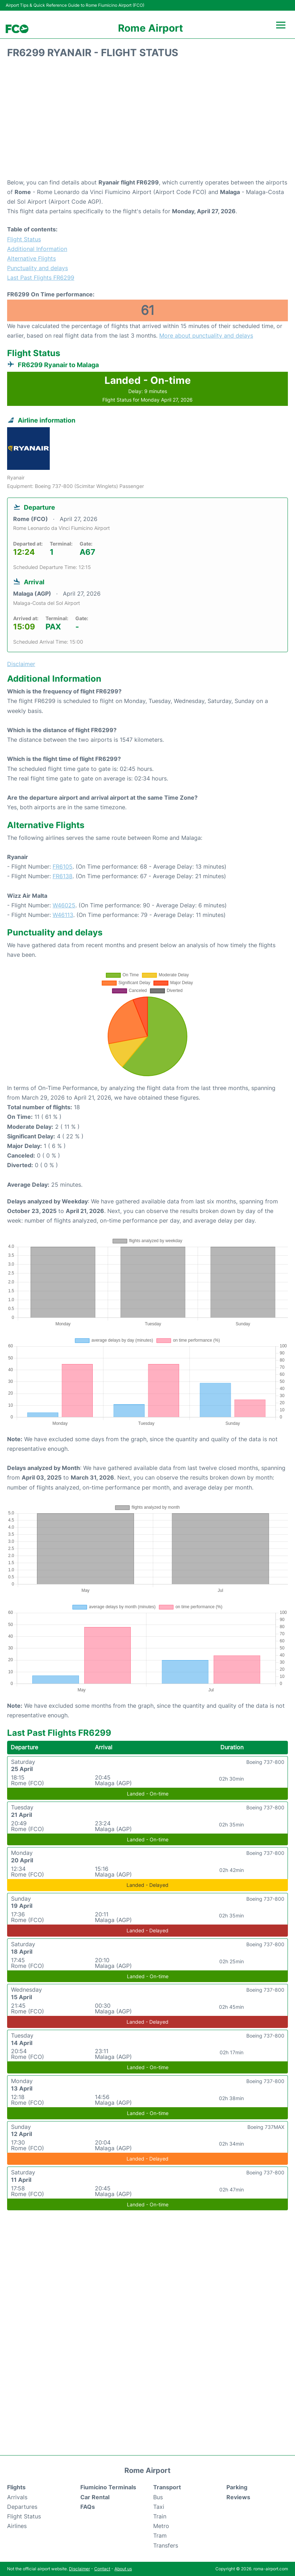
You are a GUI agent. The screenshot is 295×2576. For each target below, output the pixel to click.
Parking (236, 2487)
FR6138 (63, 876)
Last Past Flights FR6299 (40, 277)
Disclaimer (79, 2568)
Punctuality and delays (37, 268)
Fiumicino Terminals (108, 2487)
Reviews (238, 2497)
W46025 (64, 905)
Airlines (17, 2525)
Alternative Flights (31, 258)
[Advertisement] (147, 121)
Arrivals (17, 2497)
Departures (22, 2506)
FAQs (87, 2506)
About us (123, 2568)
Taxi (158, 2506)
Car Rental (94, 2497)
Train (159, 2516)
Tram (160, 2535)
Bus (158, 2497)
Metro (161, 2525)
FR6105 (63, 866)
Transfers (165, 2545)
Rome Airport (150, 28)
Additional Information (37, 248)
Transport (167, 2487)
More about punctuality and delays (206, 335)
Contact (102, 2568)
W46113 (63, 914)
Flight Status (24, 239)
